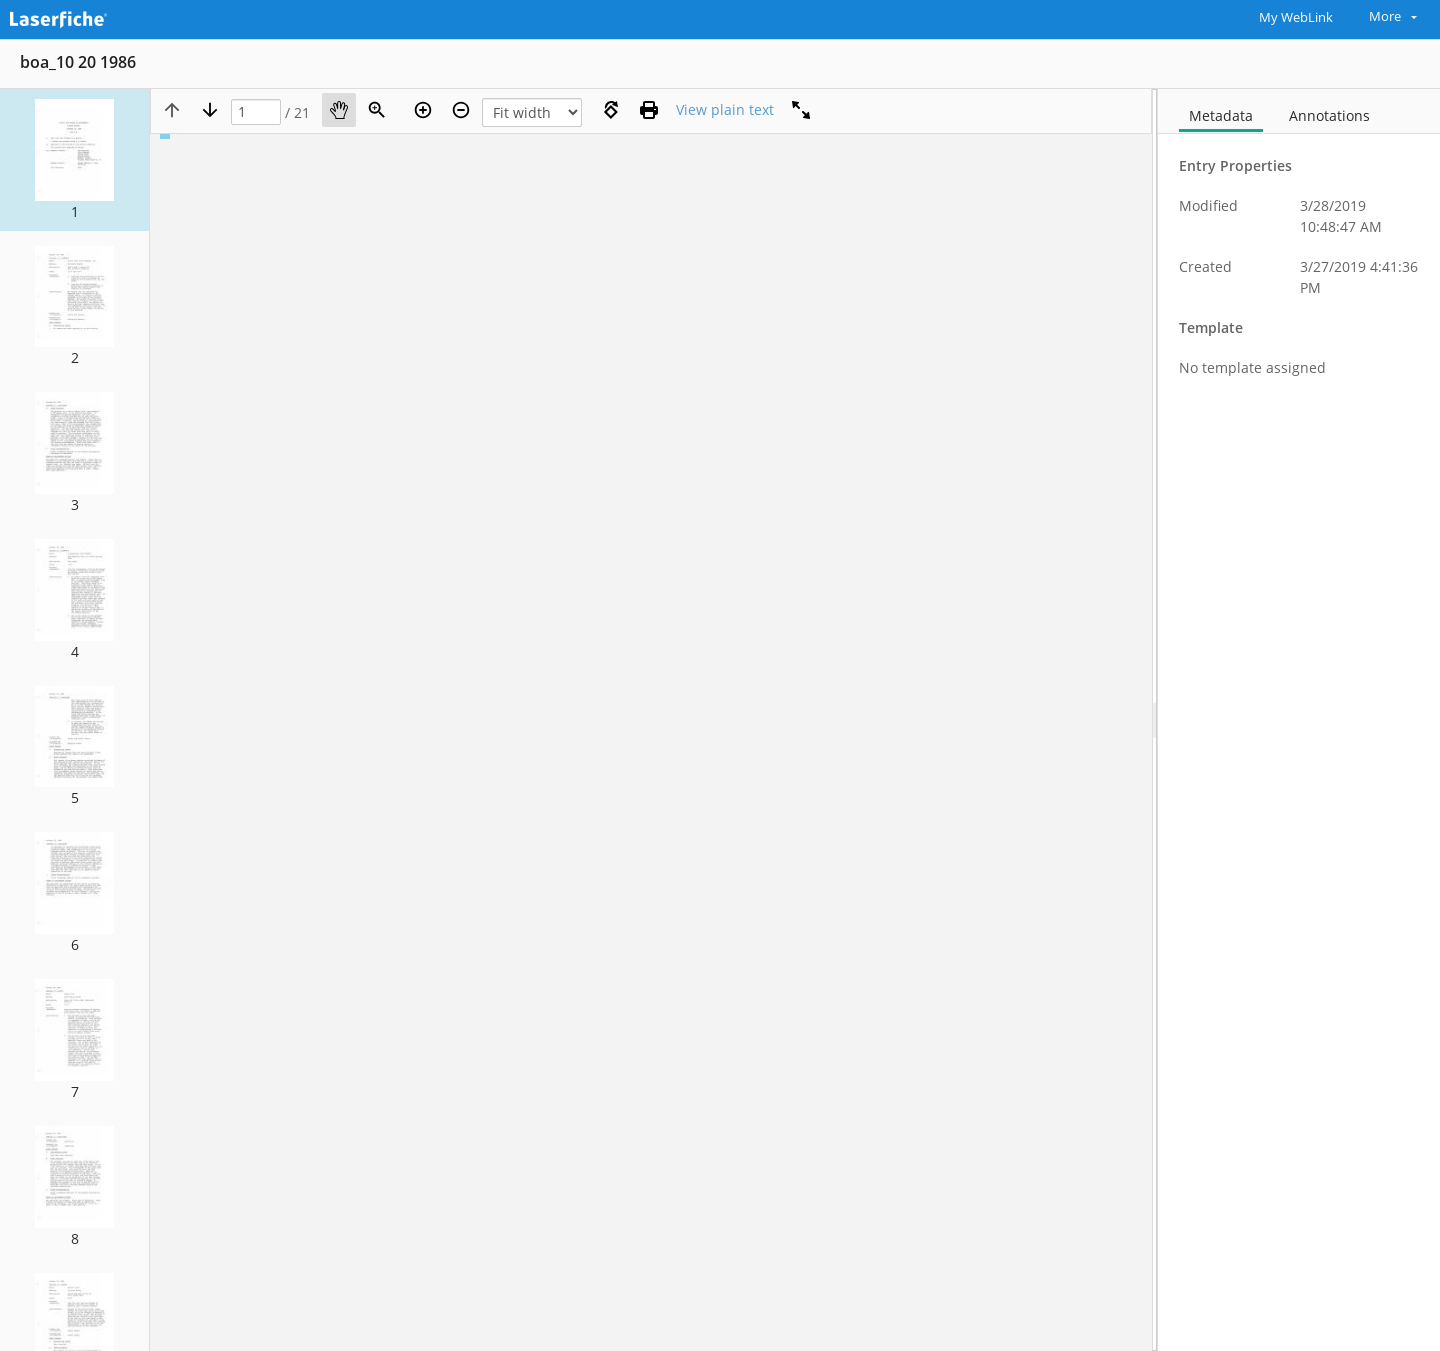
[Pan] (339, 110)
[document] (1299, 720)
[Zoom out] (461, 110)
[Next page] (210, 110)
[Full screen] (801, 110)
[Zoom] (377, 110)
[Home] (105, 17)
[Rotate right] (611, 110)
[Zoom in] (423, 110)
